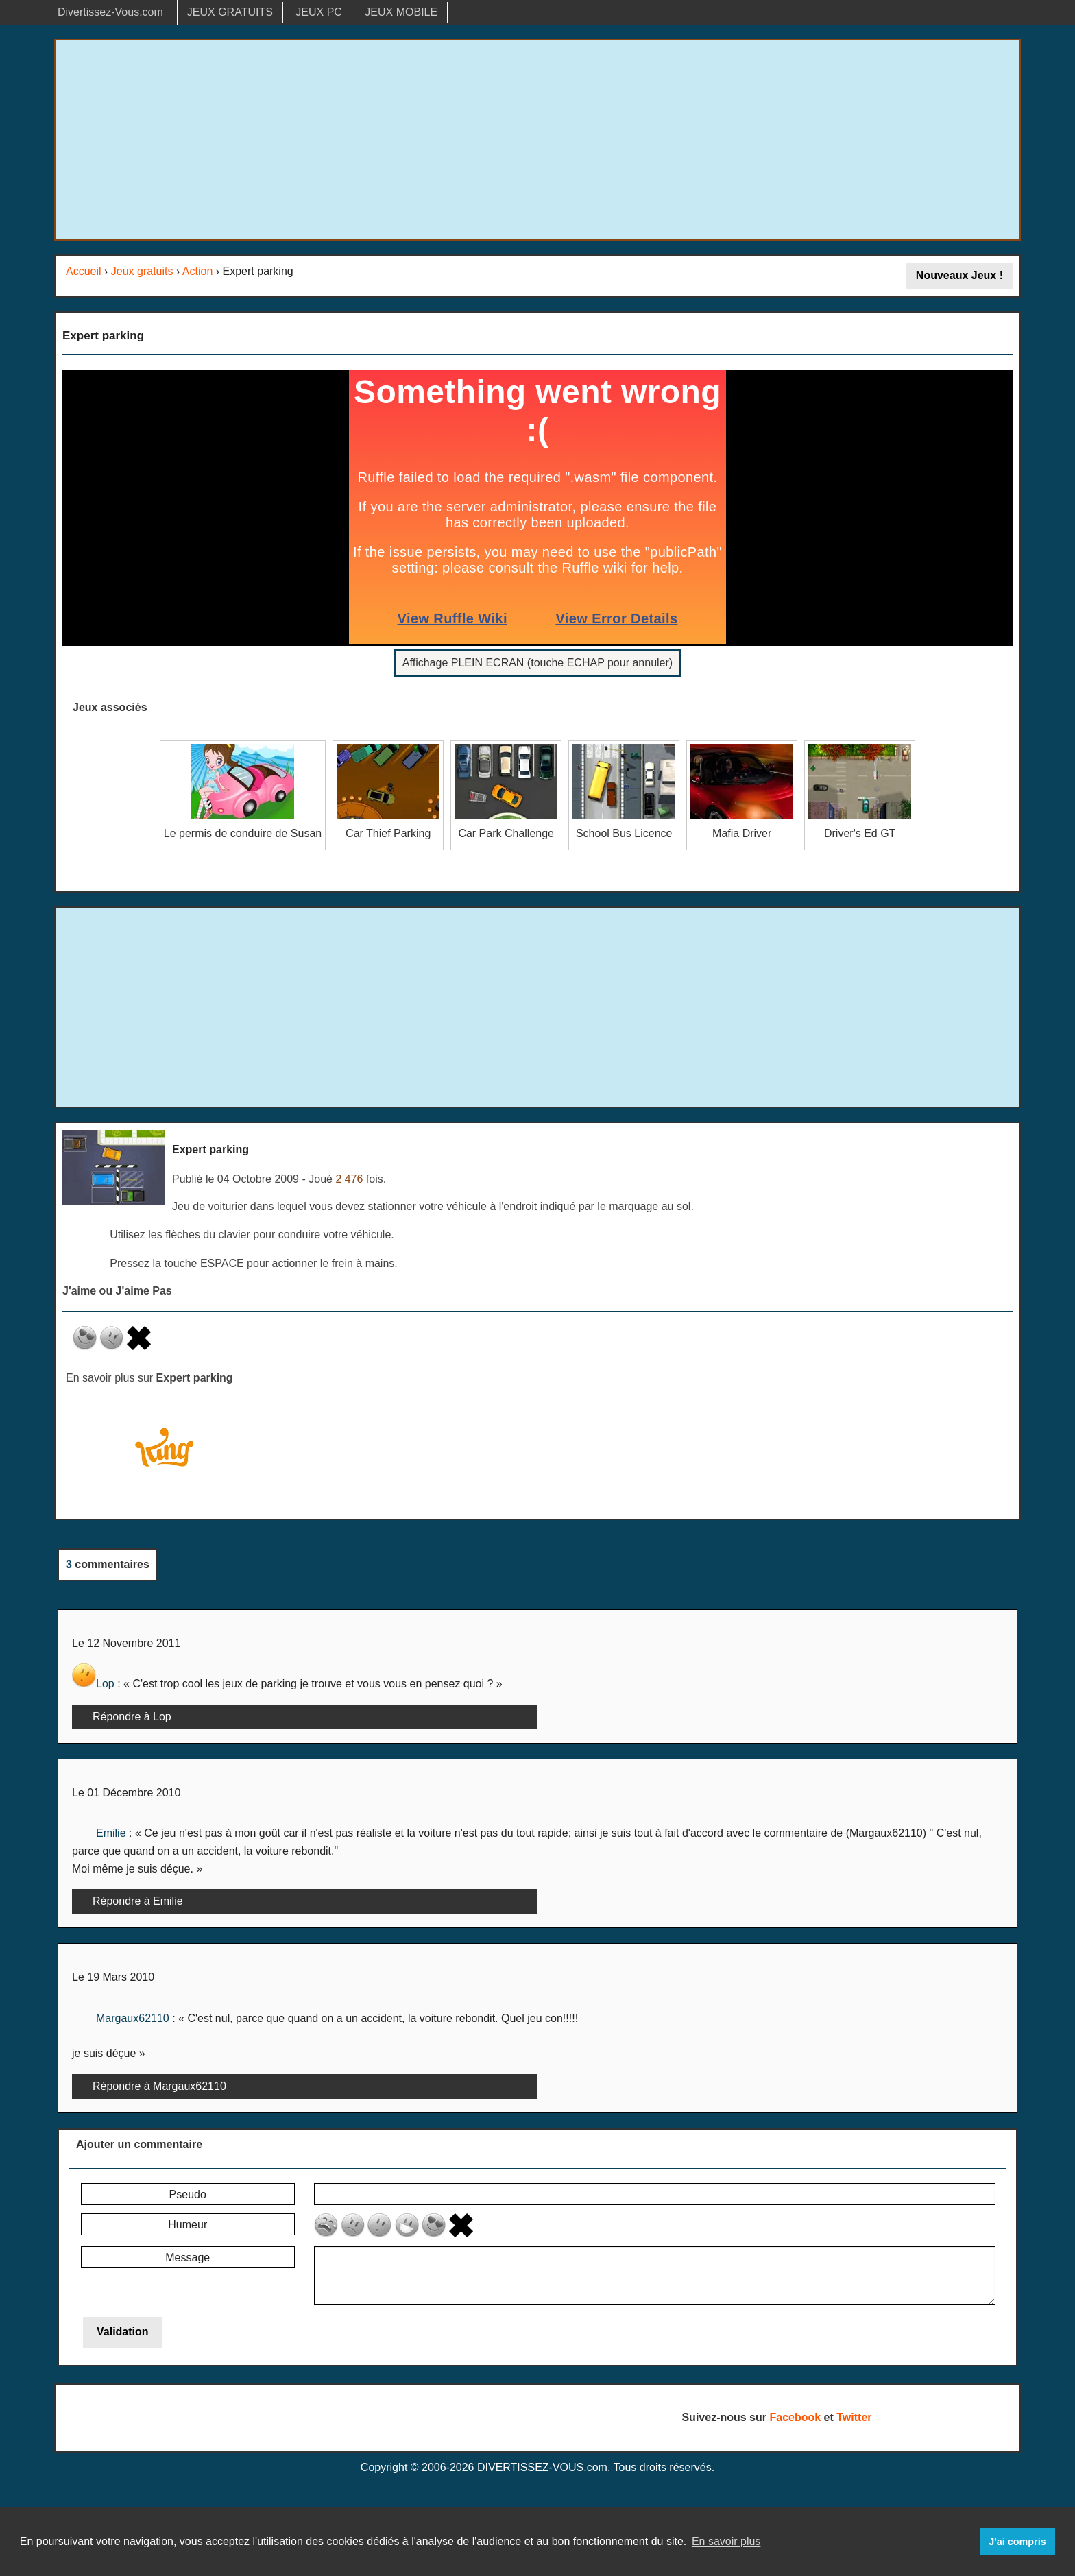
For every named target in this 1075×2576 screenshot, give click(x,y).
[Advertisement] (537, 140)
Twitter (853, 2417)
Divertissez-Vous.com (110, 12)
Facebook (795, 2417)
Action (197, 271)
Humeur (187, 2224)
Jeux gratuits (142, 271)
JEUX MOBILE (401, 12)
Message (187, 2257)
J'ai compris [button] (1017, 2541)
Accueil (83, 271)
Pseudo (187, 2194)
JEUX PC (318, 12)
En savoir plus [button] (726, 2541)
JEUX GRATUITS (230, 12)
